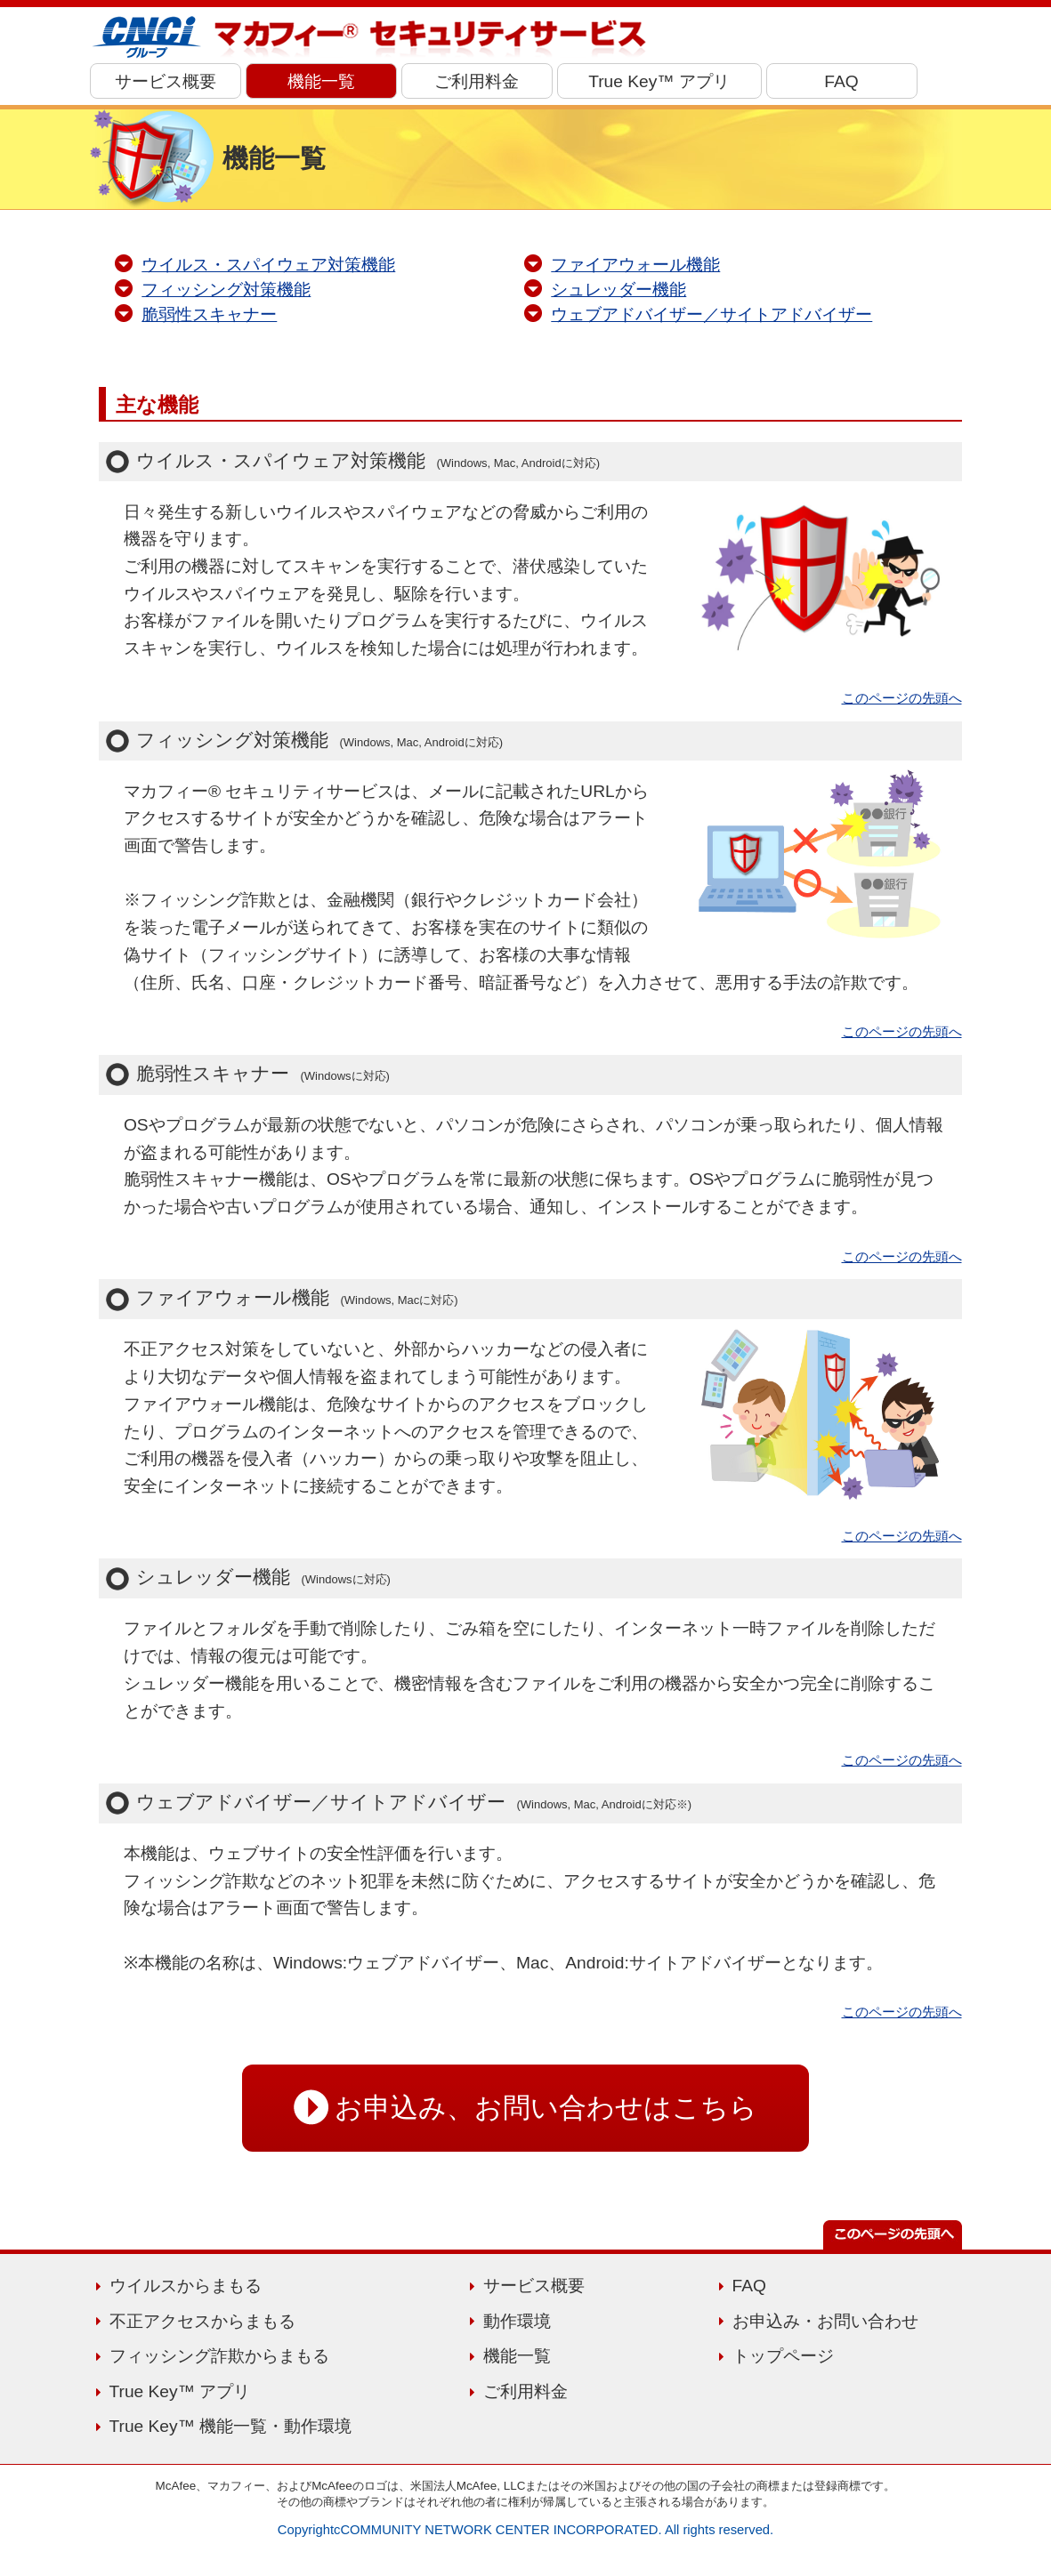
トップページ (783, 2356)
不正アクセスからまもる (202, 2321)
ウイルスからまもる (185, 2285)
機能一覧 (321, 81)
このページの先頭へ (902, 697)
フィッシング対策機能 (226, 289)
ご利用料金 (476, 81)
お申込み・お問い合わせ (825, 2321)
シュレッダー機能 (618, 289)
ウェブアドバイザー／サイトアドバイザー (711, 314)
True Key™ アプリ (659, 81)
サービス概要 (165, 81)
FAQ (841, 81)
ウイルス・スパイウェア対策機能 (268, 264)
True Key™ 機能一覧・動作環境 (230, 2426)
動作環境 (517, 2321)
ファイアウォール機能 (635, 264)
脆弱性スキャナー (209, 314)
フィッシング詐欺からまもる (219, 2356)
